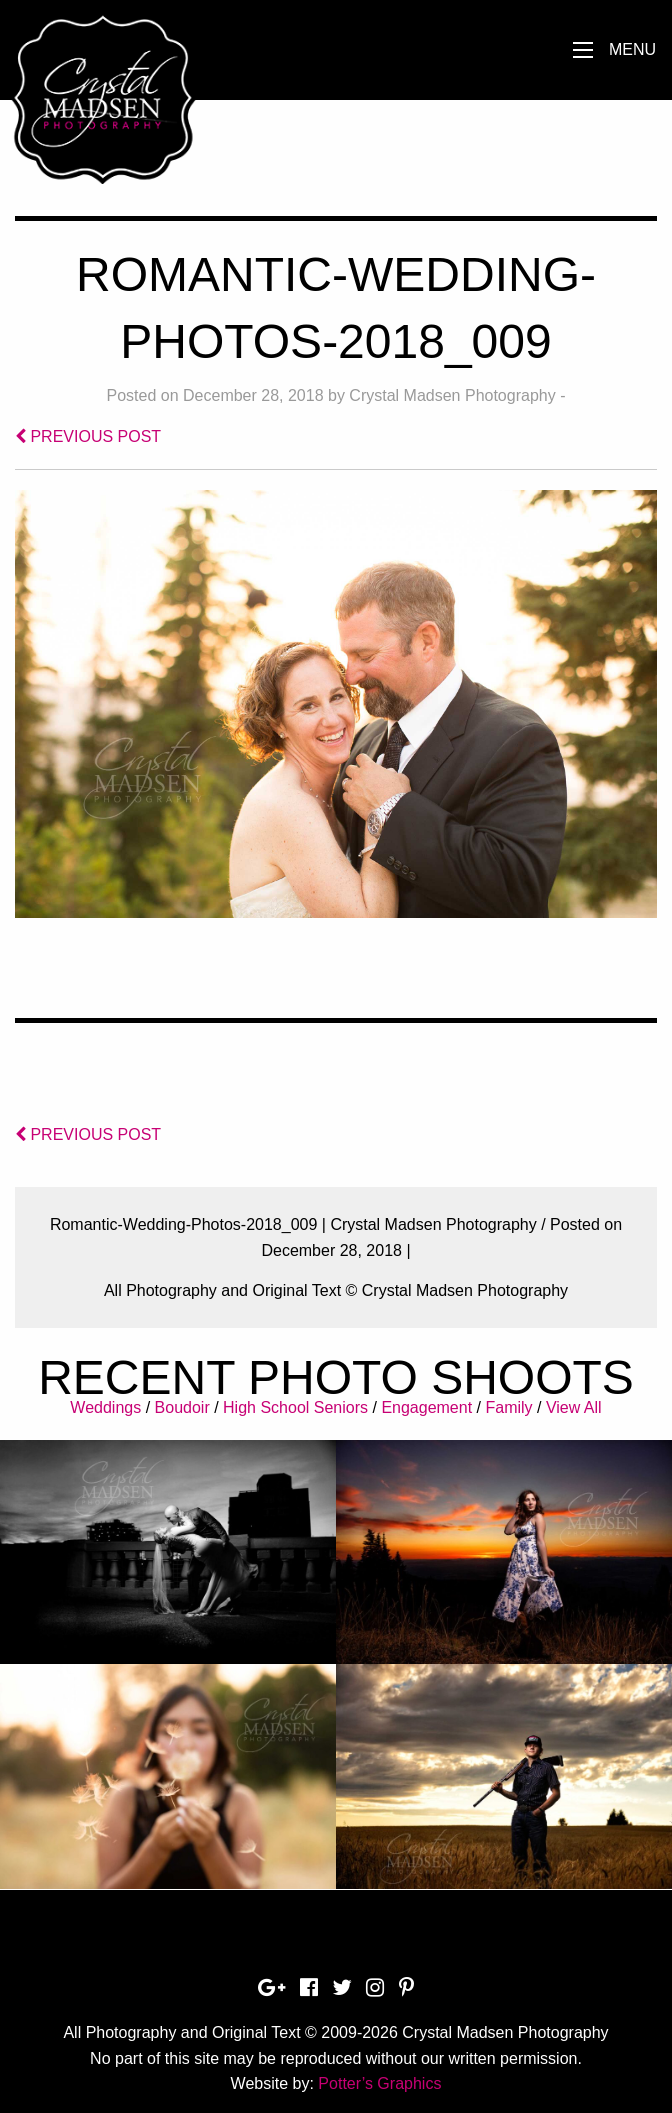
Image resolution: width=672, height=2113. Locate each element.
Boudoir (182, 1407)
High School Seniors (295, 1407)
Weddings (105, 1407)
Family (508, 1407)
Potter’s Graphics (379, 2083)
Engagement (426, 1407)
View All (574, 1407)
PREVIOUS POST (88, 436)
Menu (632, 49)
